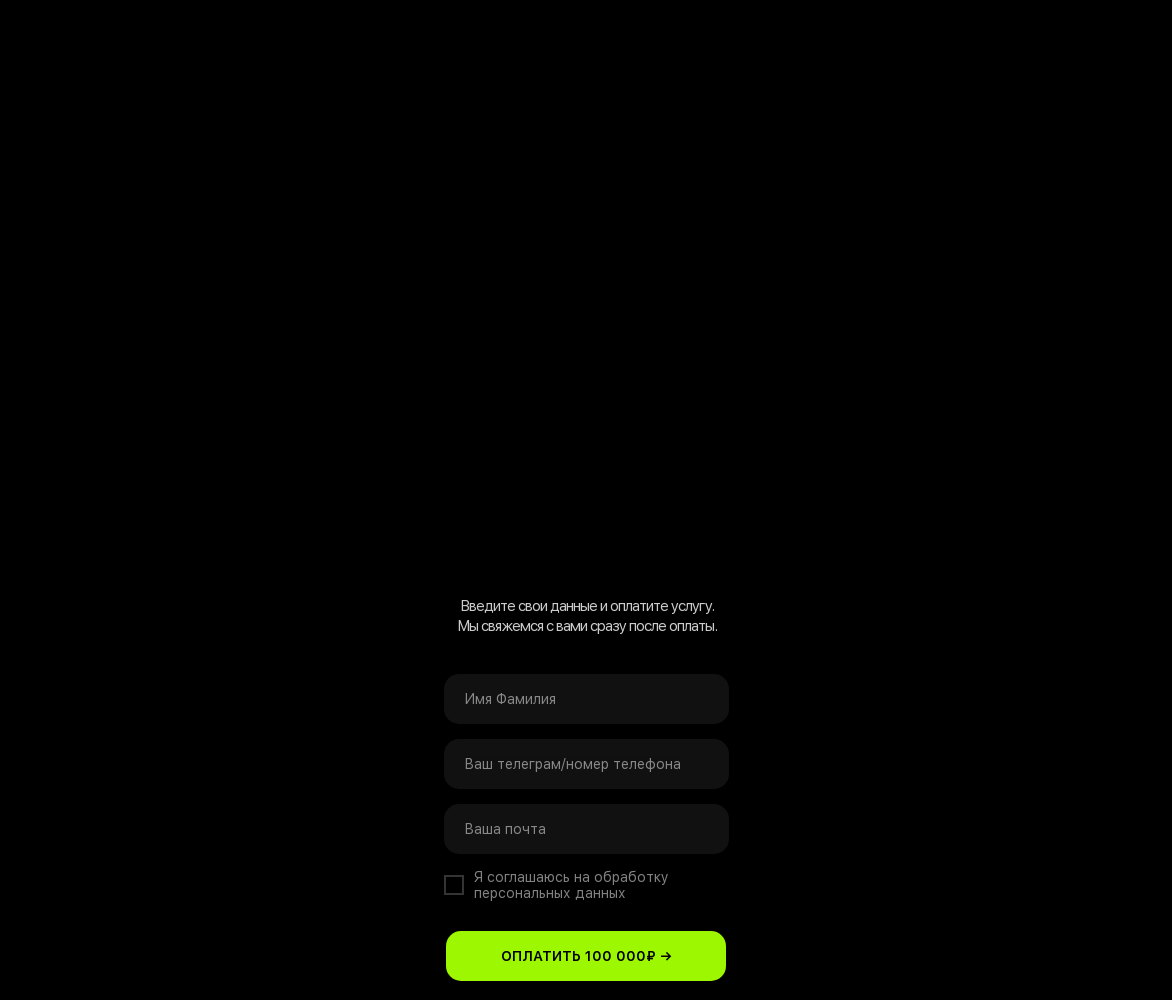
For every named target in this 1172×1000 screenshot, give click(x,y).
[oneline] (586, 764)
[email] (586, 829)
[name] (586, 699)
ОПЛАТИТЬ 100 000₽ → (586, 956)
